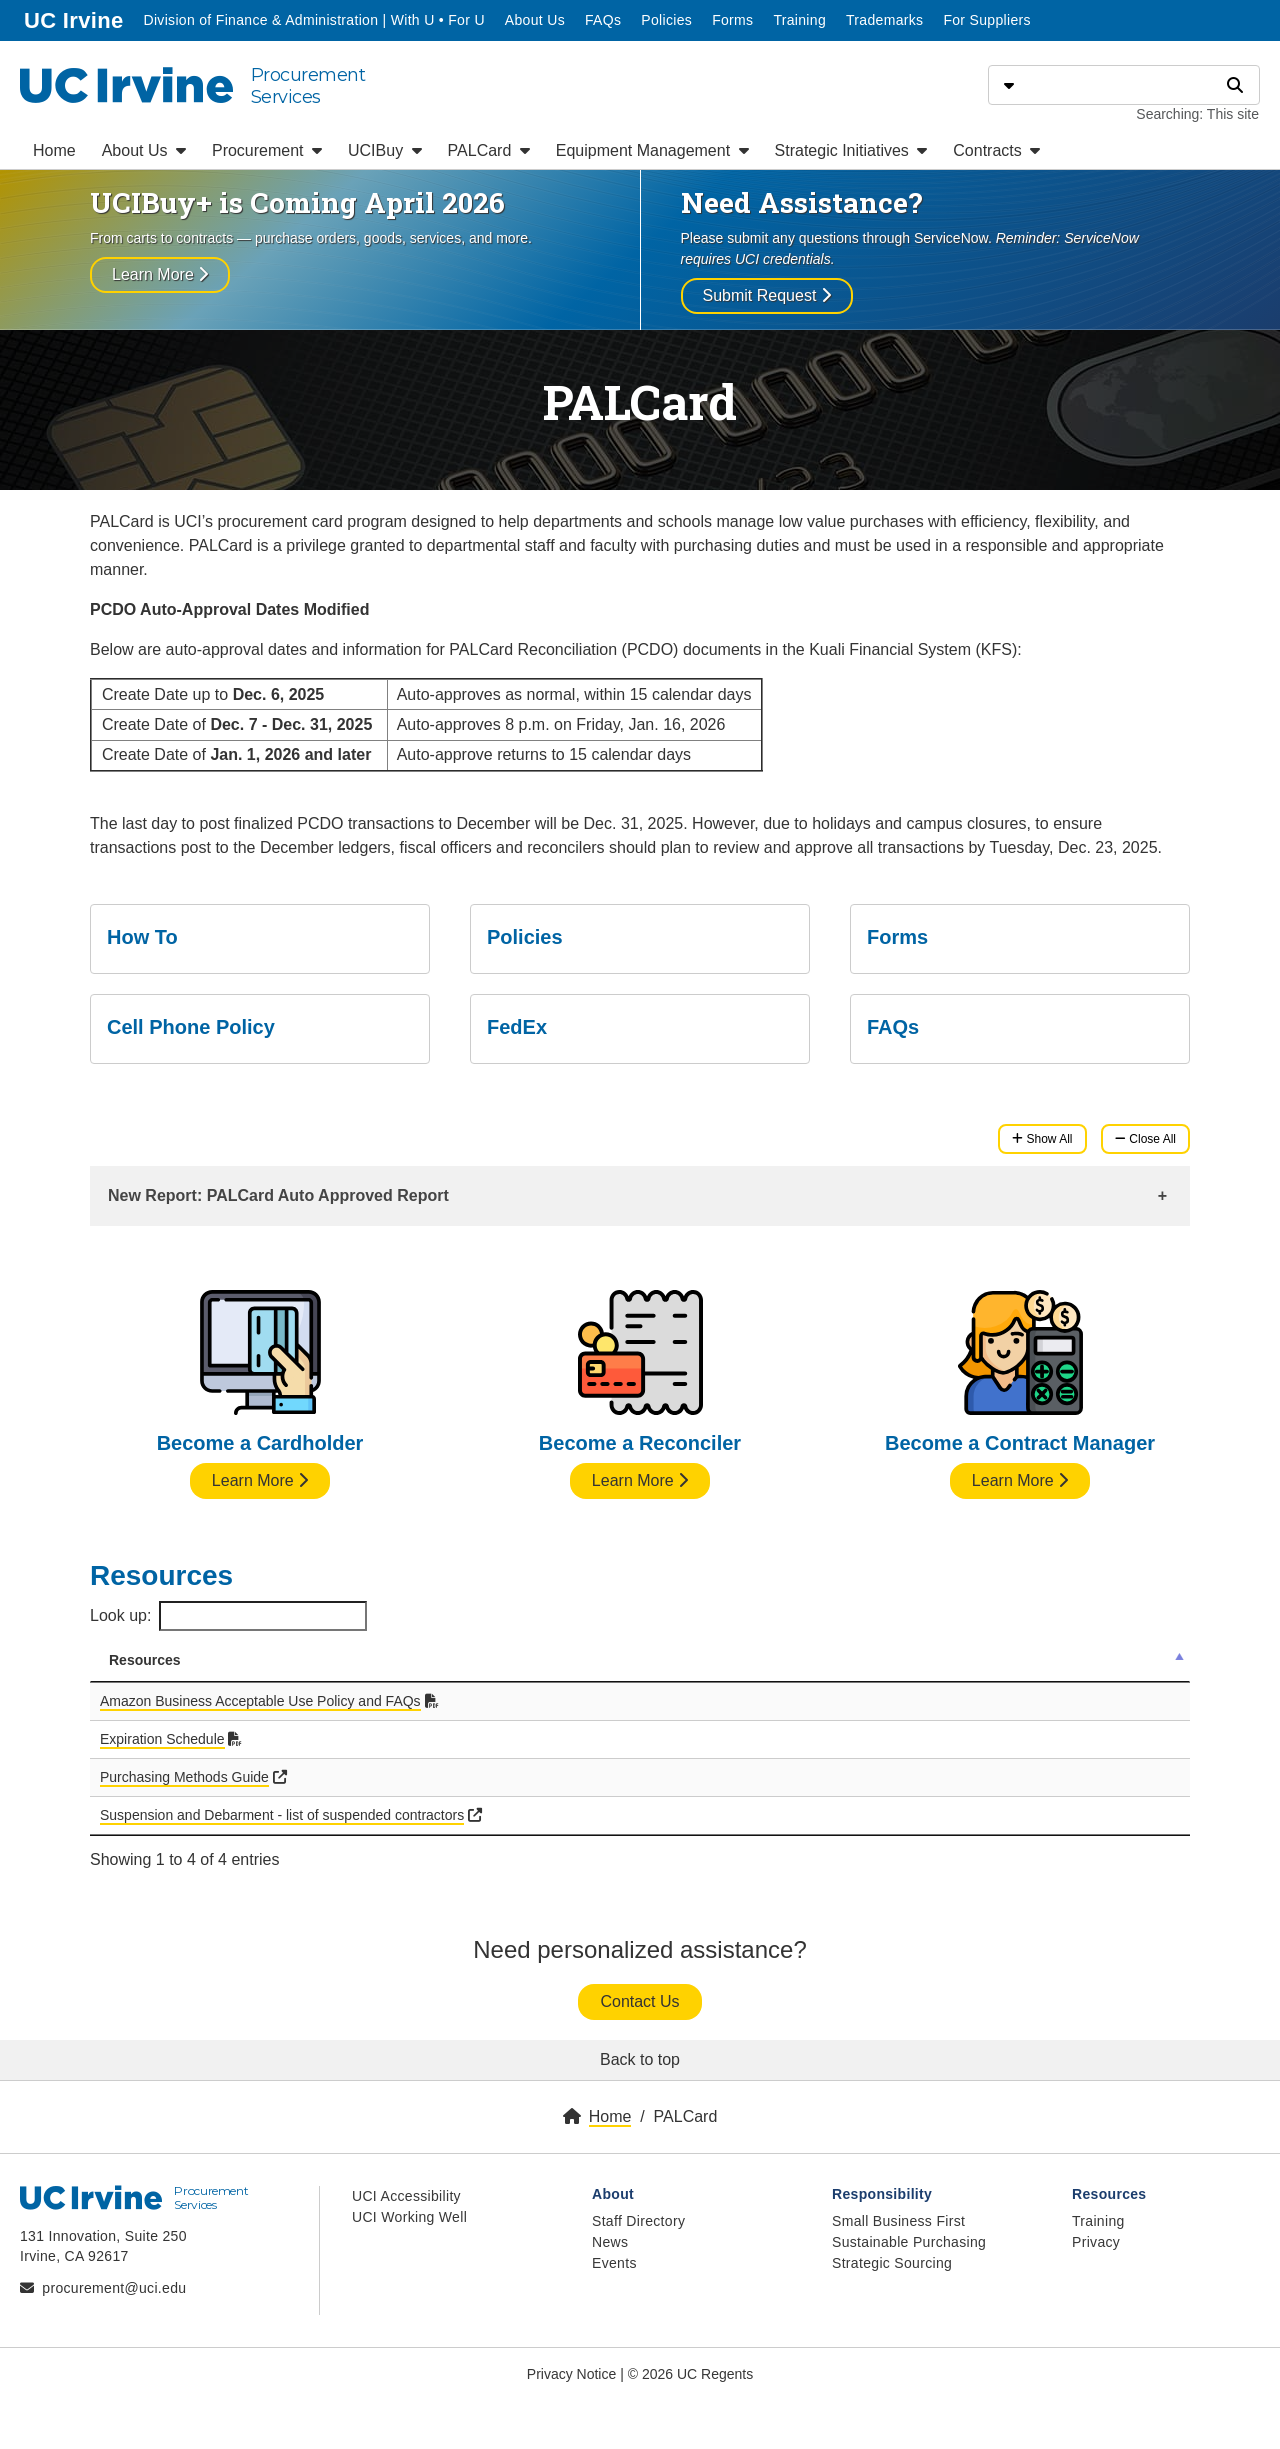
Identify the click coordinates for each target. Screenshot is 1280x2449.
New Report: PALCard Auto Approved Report (278, 1195)
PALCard (489, 150)
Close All (1145, 1139)
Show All (1042, 1139)
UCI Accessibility (406, 2196)
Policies (666, 20)
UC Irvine (75, 18)
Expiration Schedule (162, 1739)
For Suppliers (986, 20)
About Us (535, 20)
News (610, 2242)
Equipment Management (652, 150)
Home (54, 150)
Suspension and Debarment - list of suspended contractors (282, 1815)
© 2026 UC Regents (691, 2374)
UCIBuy (385, 150)
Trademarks (884, 20)
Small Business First (898, 2221)
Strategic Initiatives (851, 150)
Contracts (996, 150)
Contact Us (639, 2001)
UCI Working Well (409, 2217)
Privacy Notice (571, 2374)
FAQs (603, 20)
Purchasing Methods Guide (184, 1777)
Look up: (228, 1616)
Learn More (160, 274)
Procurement (267, 150)
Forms (732, 20)
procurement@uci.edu (114, 2288)
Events (614, 2263)
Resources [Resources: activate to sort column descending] (145, 1660)
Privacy (1096, 2242)
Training (799, 20)
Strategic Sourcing (892, 2263)
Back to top (640, 2059)
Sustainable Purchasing (909, 2242)
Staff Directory (638, 2221)
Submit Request (767, 295)
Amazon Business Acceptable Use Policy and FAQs (260, 1701)
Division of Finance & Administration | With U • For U (315, 18)
